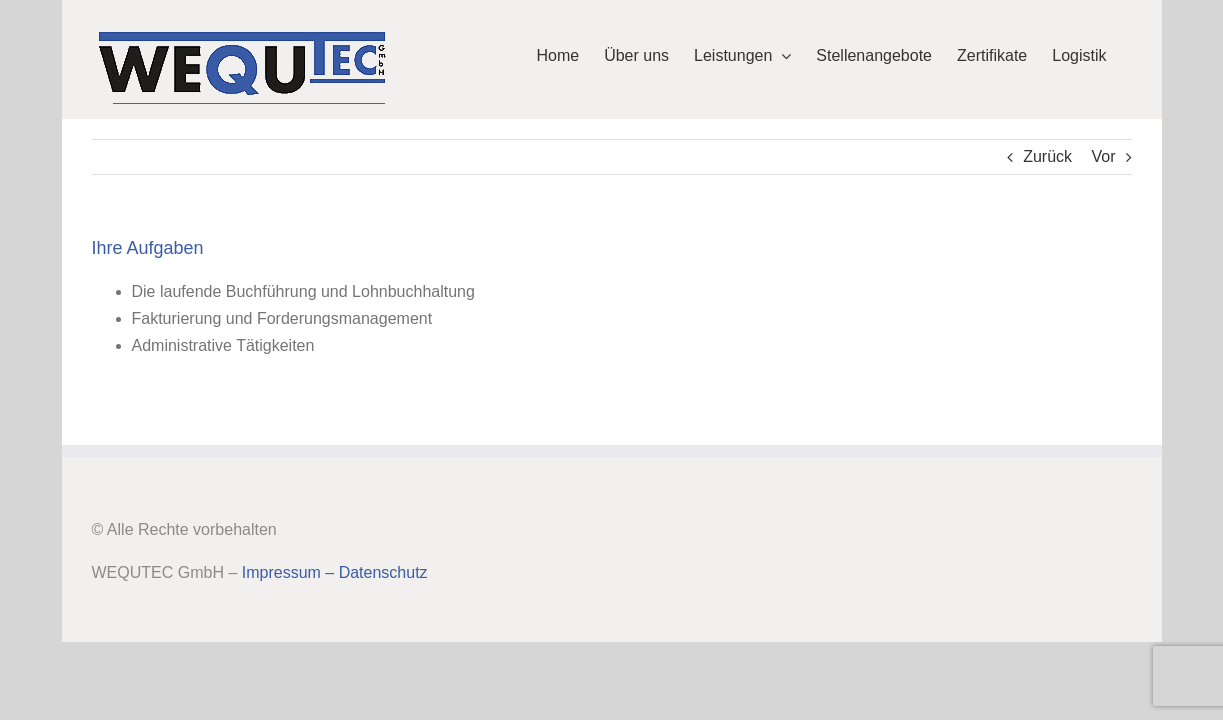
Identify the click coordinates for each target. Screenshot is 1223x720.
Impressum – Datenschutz (335, 572)
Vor (1103, 156)
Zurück (1047, 156)
